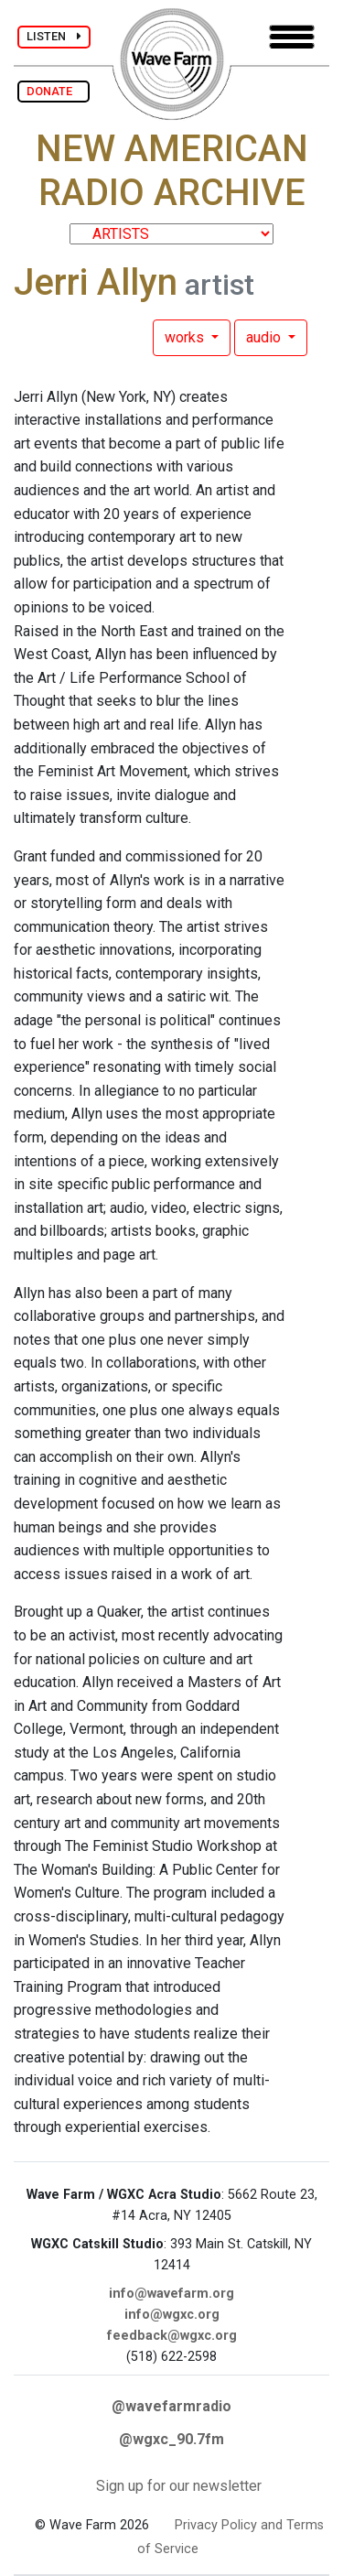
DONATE (53, 91)
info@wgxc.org (172, 2314)
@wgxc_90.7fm (171, 2439)
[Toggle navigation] (292, 37)
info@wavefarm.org (171, 2293)
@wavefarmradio (171, 2406)
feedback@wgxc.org (172, 2335)
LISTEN (54, 36)
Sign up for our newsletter (179, 2486)
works (186, 337)
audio (265, 337)
